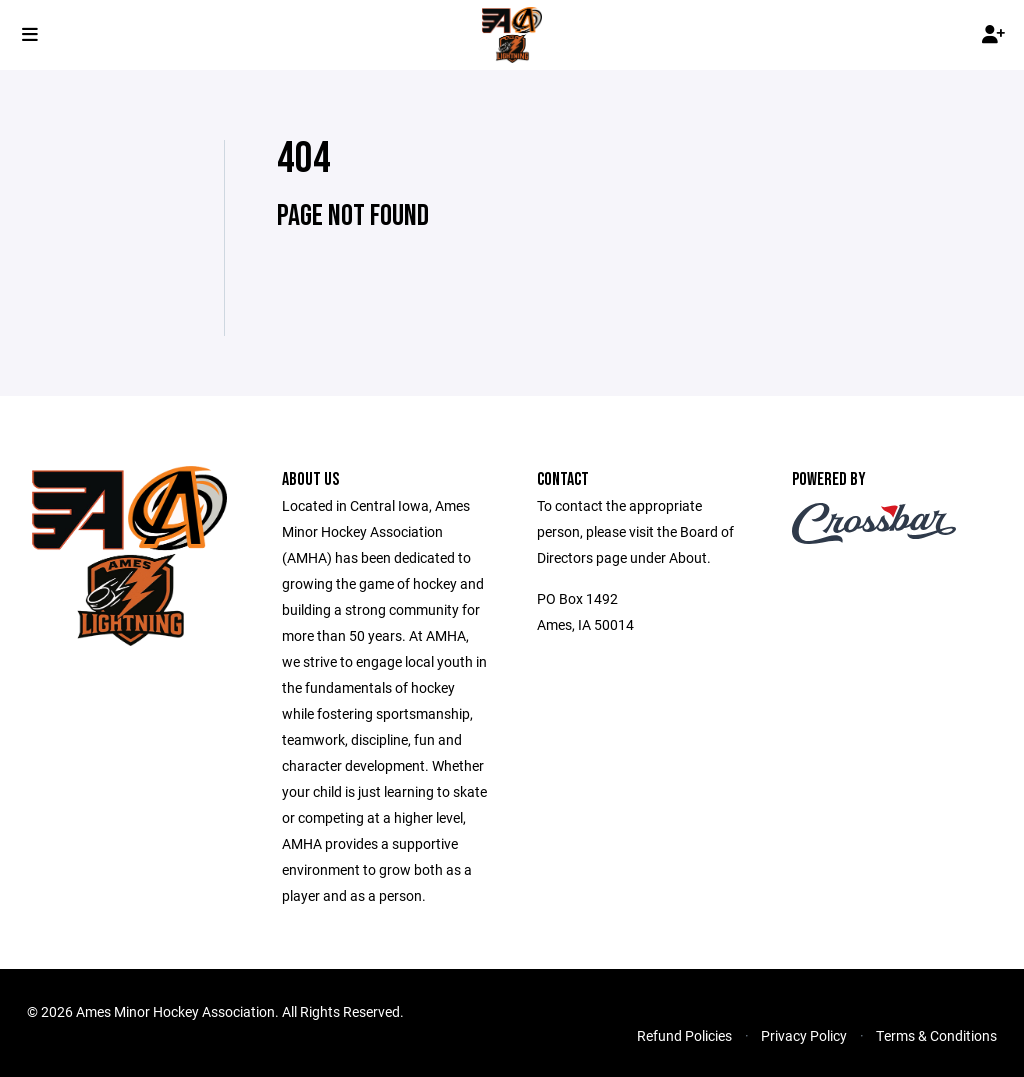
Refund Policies (684, 1035)
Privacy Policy (804, 1035)
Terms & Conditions (936, 1035)
